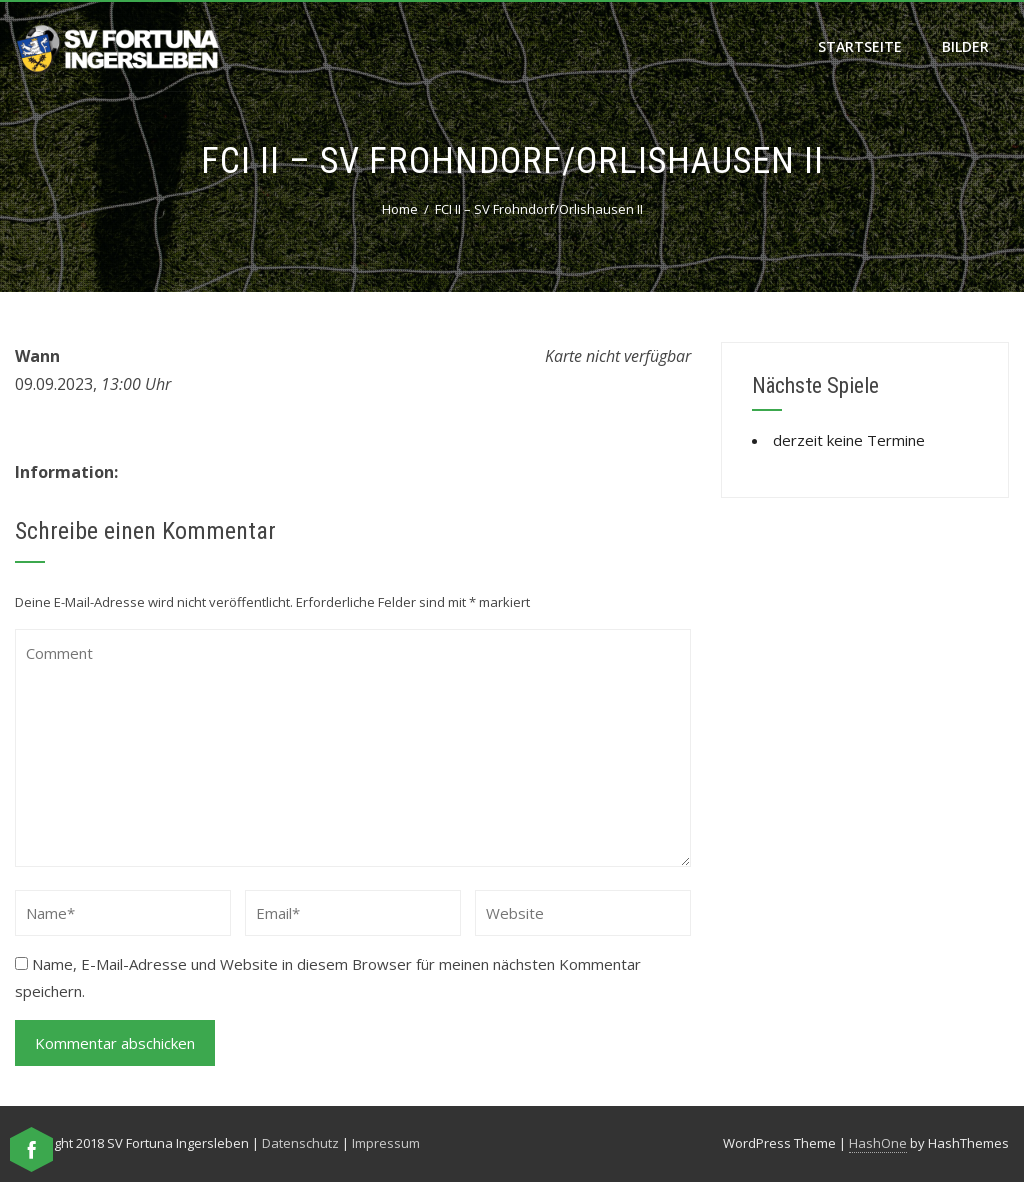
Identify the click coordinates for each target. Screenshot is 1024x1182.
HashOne (878, 1143)
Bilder (965, 46)
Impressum (386, 1143)
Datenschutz (300, 1143)
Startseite (860, 46)
